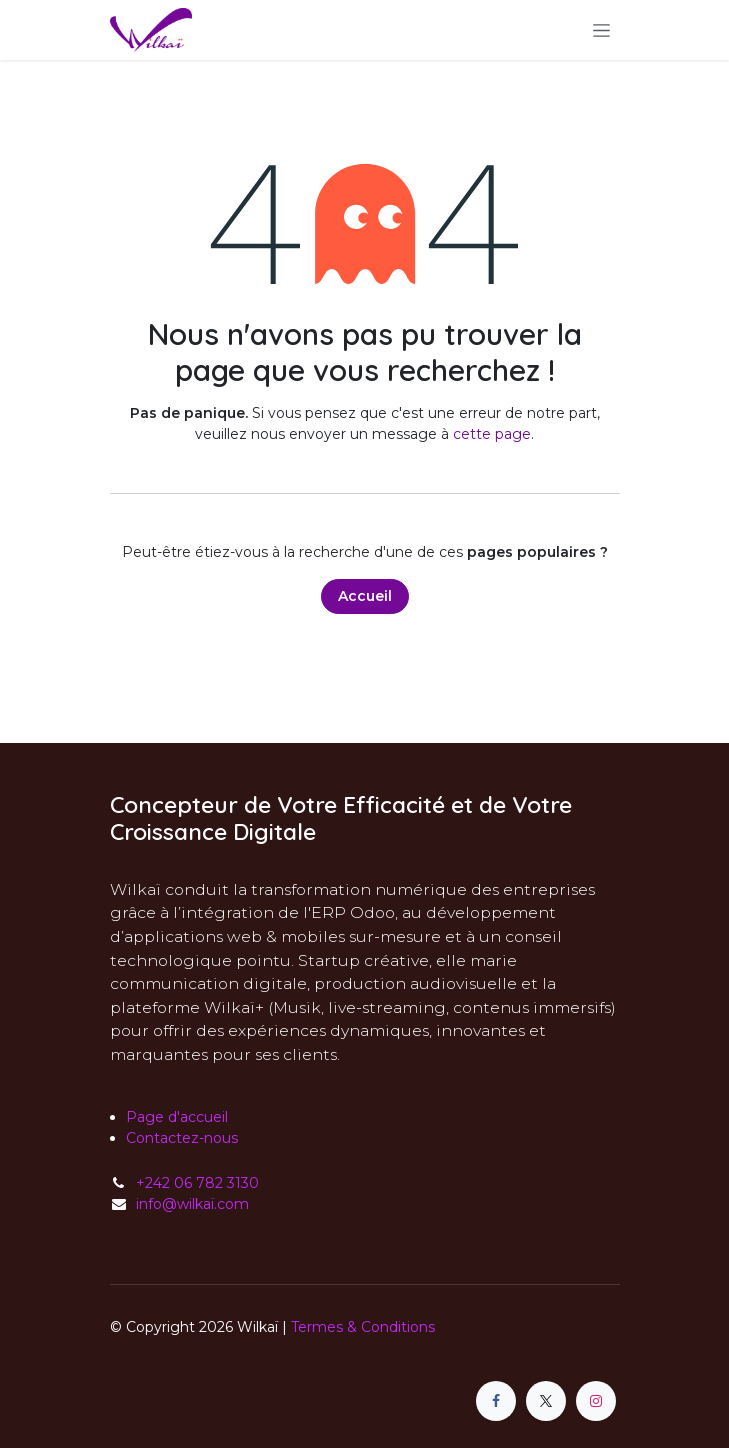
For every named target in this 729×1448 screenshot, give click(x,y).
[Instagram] (596, 1401)
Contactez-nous (182, 1138)
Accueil (365, 596)
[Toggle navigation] (601, 30)
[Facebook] (496, 1401)
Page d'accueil (177, 1117)
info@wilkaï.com (192, 1204)
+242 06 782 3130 (197, 1183)
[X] (546, 1401)
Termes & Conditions (363, 1327)
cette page (492, 434)
